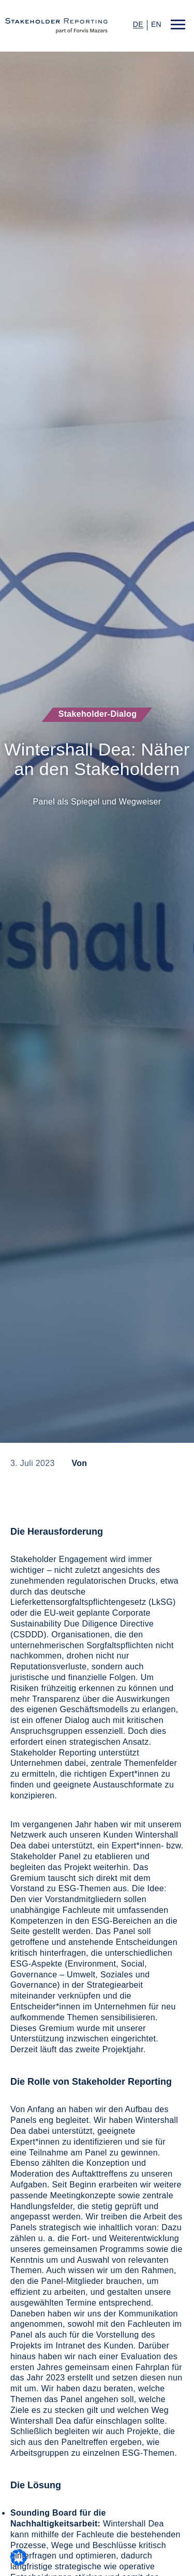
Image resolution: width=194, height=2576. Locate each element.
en (156, 24)
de (138, 24)
